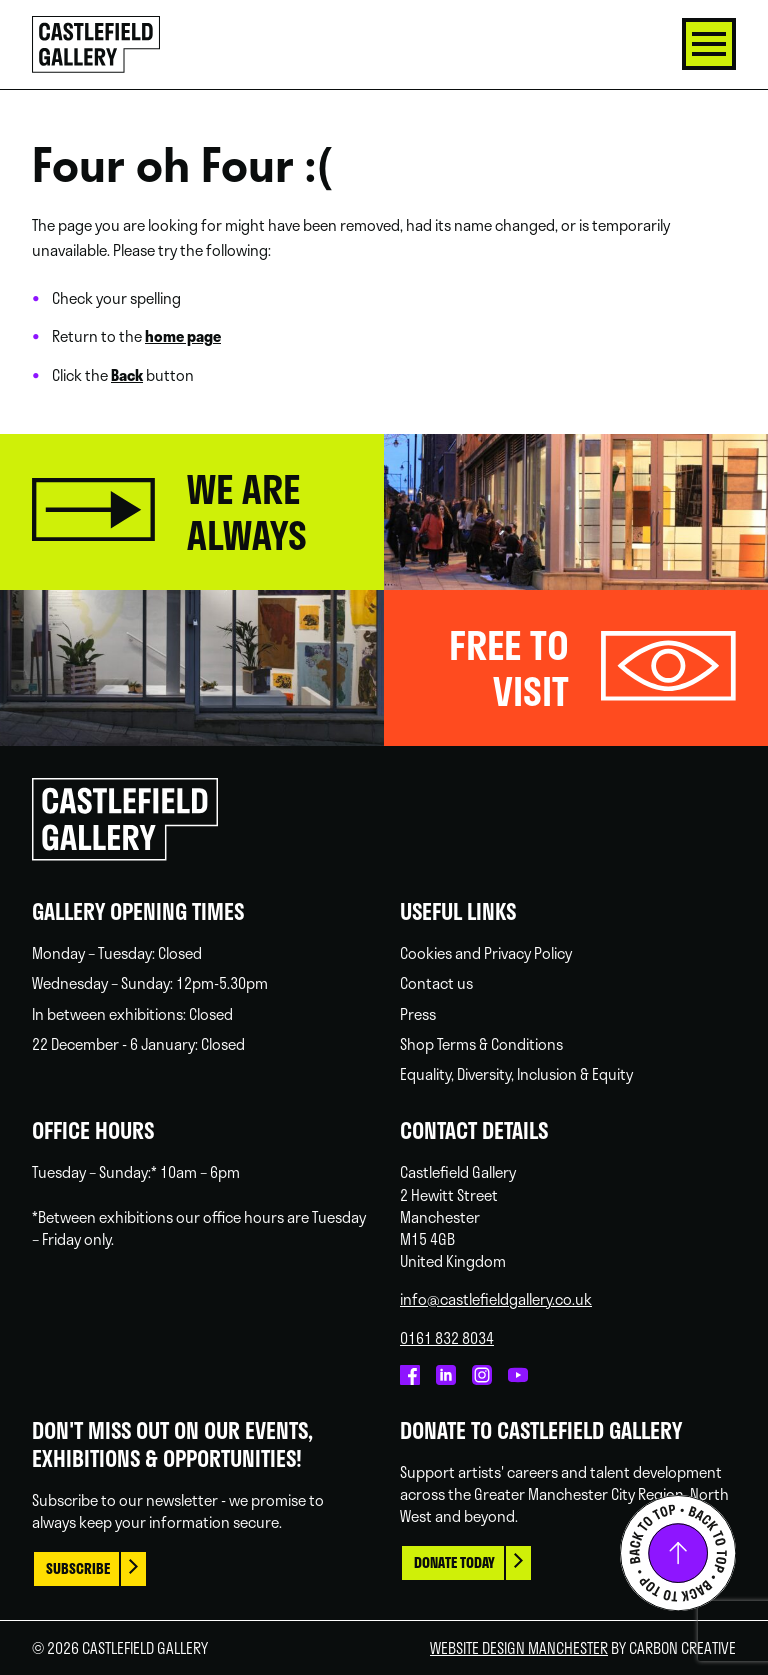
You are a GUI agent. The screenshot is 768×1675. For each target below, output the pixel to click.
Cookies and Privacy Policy (486, 953)
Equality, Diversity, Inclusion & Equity (516, 1074)
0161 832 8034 (447, 1338)
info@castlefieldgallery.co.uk (496, 1299)
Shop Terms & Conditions (481, 1044)
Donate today (454, 1562)
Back (127, 375)
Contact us (436, 983)
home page (183, 336)
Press (418, 1014)
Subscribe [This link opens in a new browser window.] (78, 1568)
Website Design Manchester (519, 1648)
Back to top (678, 1553)
